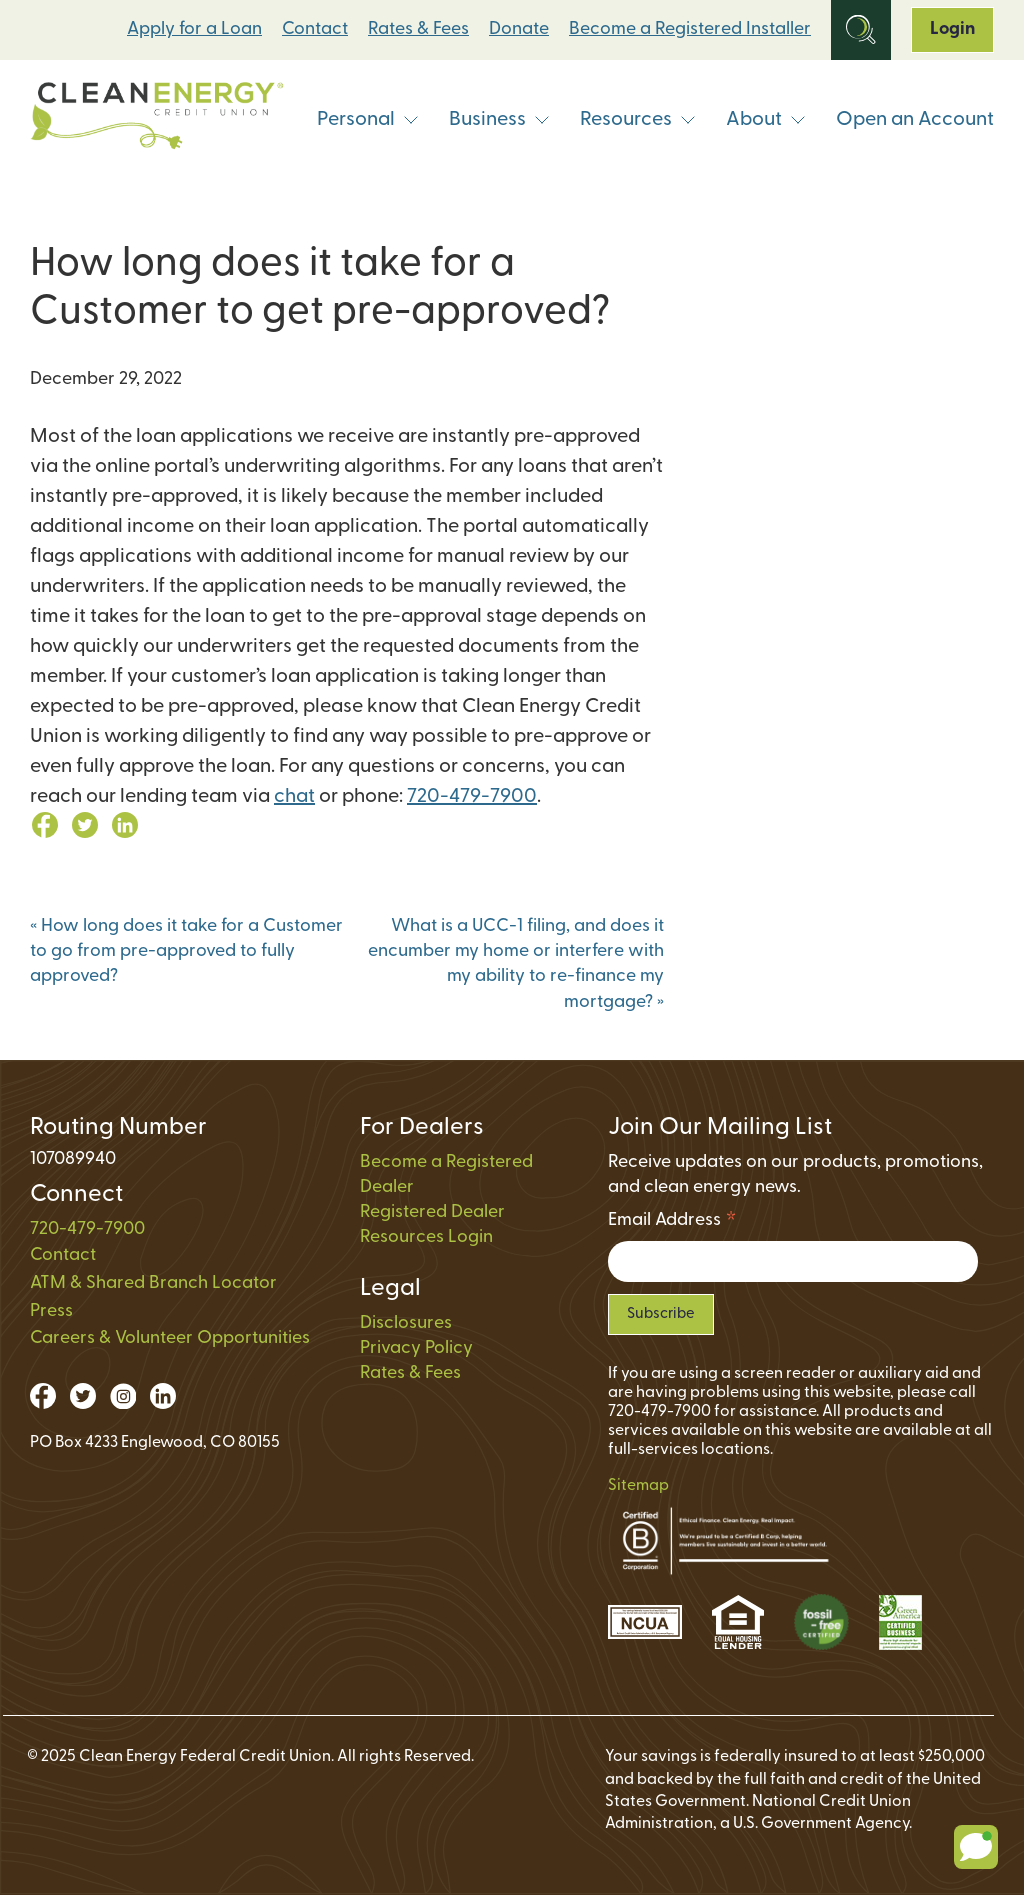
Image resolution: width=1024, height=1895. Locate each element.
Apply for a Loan (194, 29)
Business (499, 120)
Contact (315, 29)
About (766, 120)
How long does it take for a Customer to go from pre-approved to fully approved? (186, 951)
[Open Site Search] (861, 30)
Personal (368, 120)
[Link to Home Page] (157, 120)
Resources (638, 120)
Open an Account (915, 120)
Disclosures (406, 1323)
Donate (519, 29)
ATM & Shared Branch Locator (153, 1283)
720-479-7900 (472, 797)
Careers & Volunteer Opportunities (170, 1338)
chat (294, 797)
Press (51, 1311)
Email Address (672, 1223)
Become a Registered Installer (690, 29)
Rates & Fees (418, 29)
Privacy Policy (416, 1348)
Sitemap (638, 1486)
